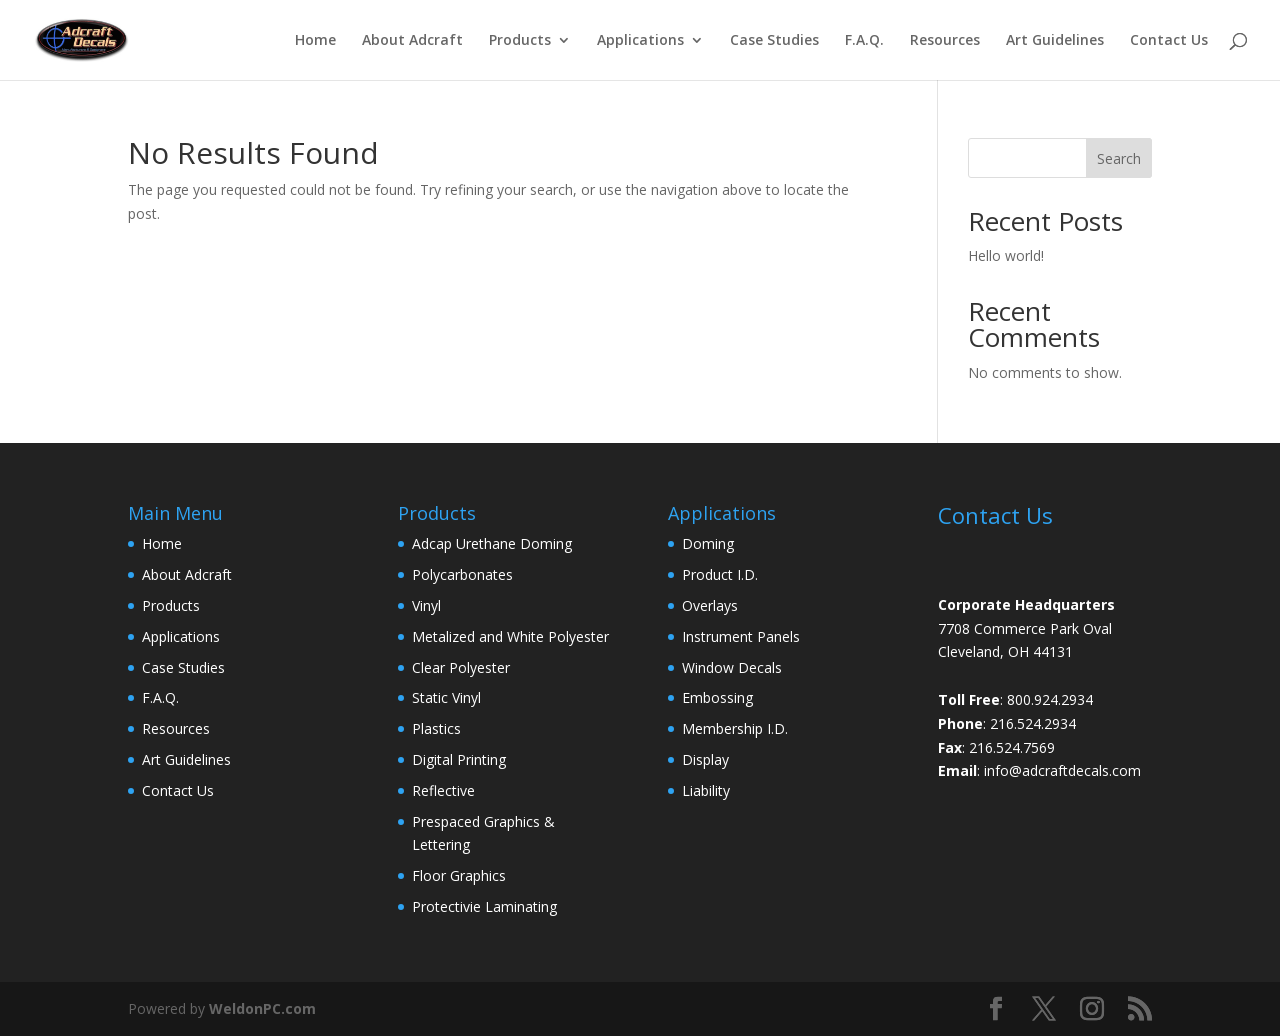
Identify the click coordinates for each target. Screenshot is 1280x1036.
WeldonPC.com (262, 1008)
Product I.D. (720, 574)
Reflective (443, 790)
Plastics (436, 728)
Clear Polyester (461, 667)
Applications (640, 41)
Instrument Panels (741, 636)
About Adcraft (412, 41)
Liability (706, 790)
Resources (945, 41)
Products (520, 41)
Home (315, 41)
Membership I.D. (735, 728)
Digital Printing (459, 759)
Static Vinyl (446, 697)
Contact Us (1169, 41)
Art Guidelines (1055, 41)
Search (1119, 158)
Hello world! (1006, 255)
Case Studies (774, 41)
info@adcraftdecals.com (1062, 770)
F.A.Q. (864, 41)
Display (705, 759)
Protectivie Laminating (484, 906)
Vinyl (426, 605)
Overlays (710, 605)
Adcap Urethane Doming (492, 543)
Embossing (717, 697)
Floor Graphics (459, 875)
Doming (708, 543)
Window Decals (732, 667)
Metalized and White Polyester (510, 636)
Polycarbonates (462, 574)
